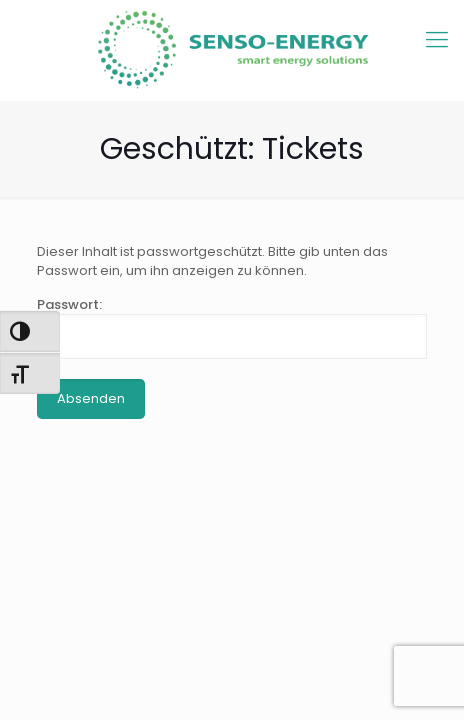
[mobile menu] (437, 40)
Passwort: (232, 327)
